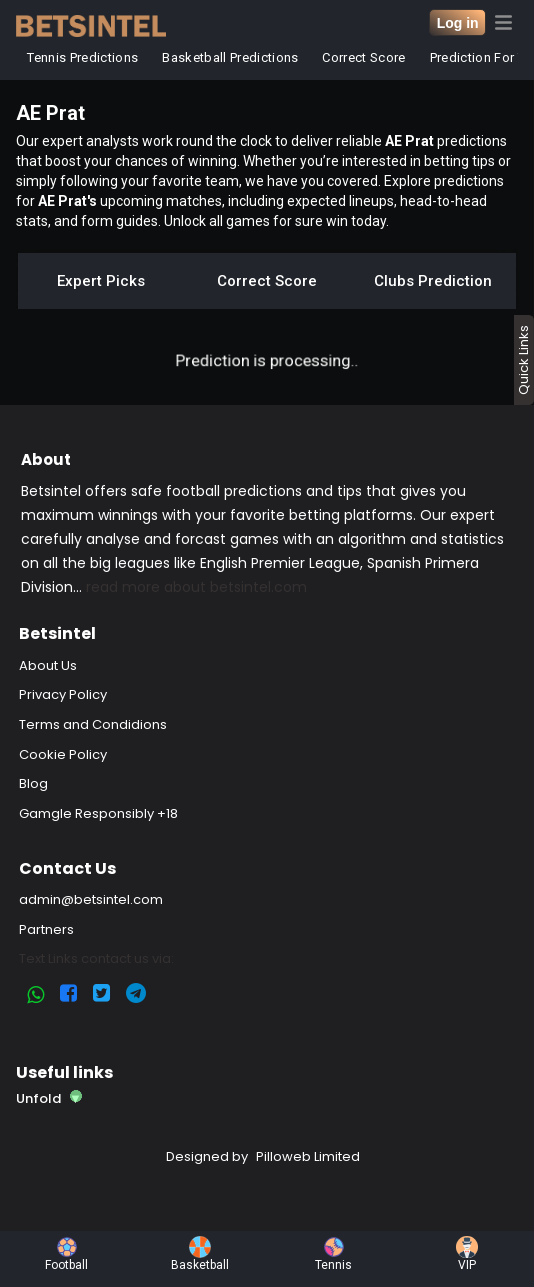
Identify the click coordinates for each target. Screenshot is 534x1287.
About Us (48, 665)
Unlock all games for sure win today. (276, 221)
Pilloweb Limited (308, 1156)
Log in (458, 23)
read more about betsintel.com (196, 587)
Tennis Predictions (83, 57)
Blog (33, 783)
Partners (46, 929)
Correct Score (364, 57)
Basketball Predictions (231, 57)
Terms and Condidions (93, 724)
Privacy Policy (63, 694)
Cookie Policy (63, 754)
